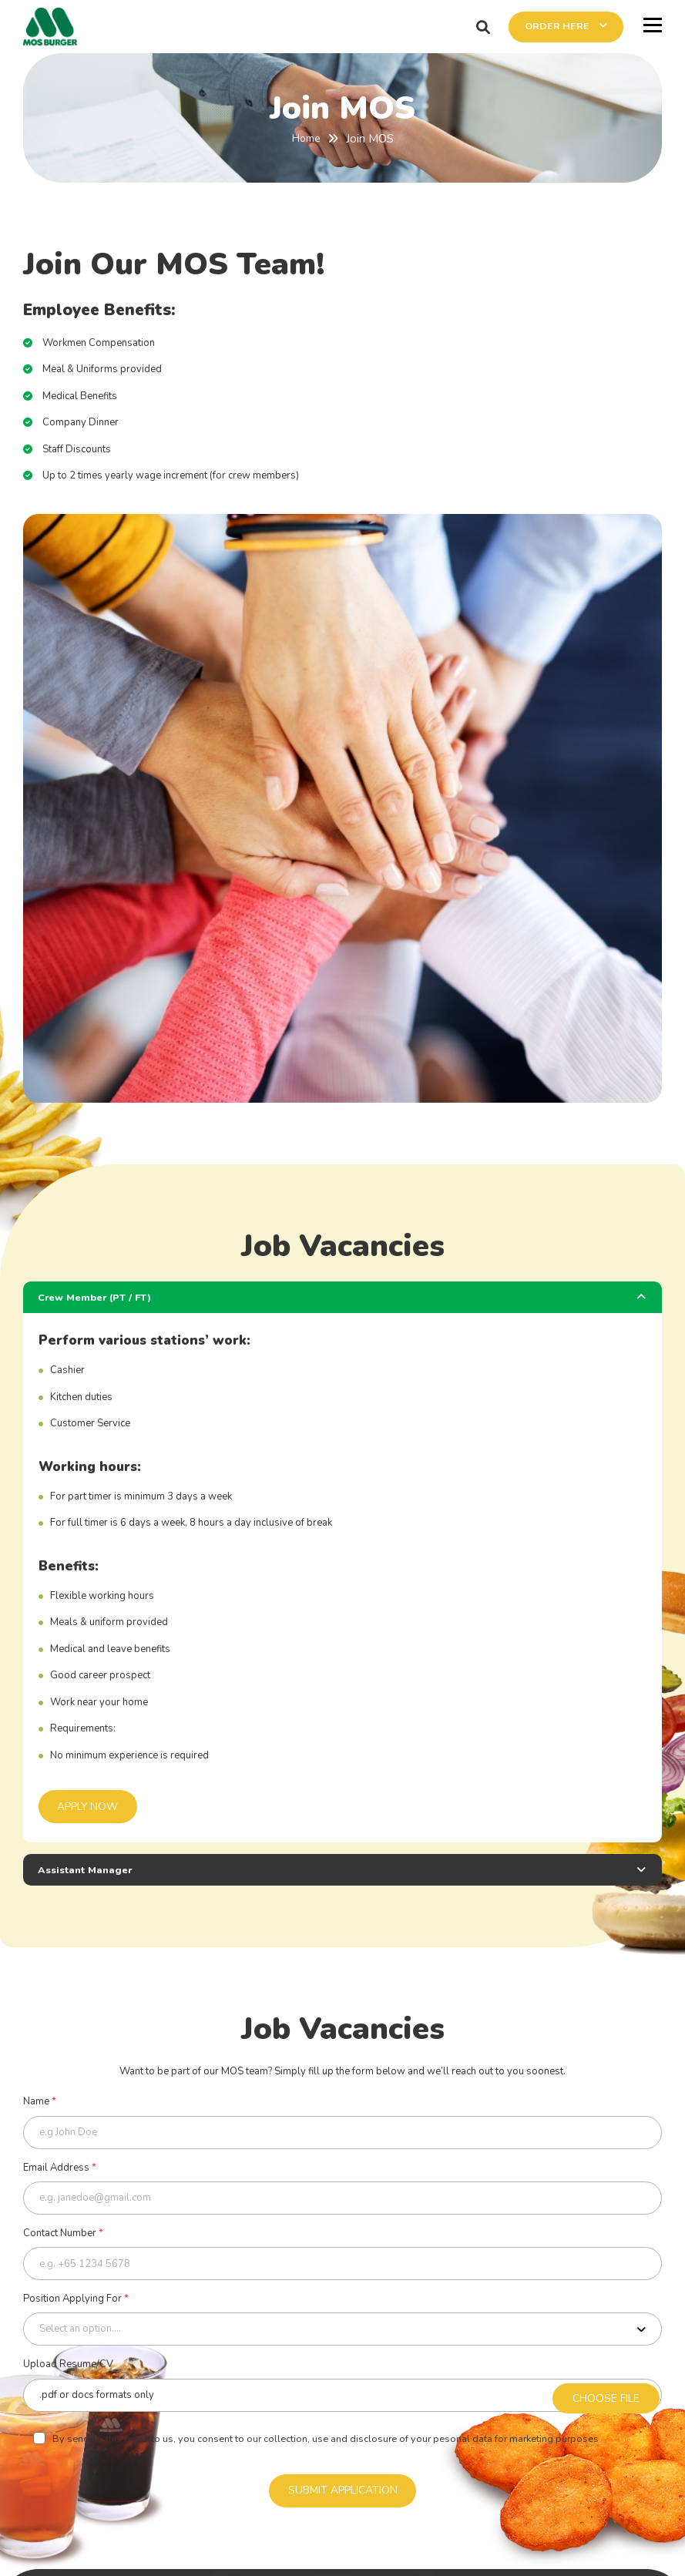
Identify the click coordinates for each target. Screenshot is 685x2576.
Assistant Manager (87, 1871)
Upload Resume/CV (68, 2370)
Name (39, 2104)
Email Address (59, 2170)
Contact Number (63, 2237)
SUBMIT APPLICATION (343, 2497)
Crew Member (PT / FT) (97, 1297)
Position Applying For (76, 2303)
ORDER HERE (550, 26)
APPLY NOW (89, 1807)
